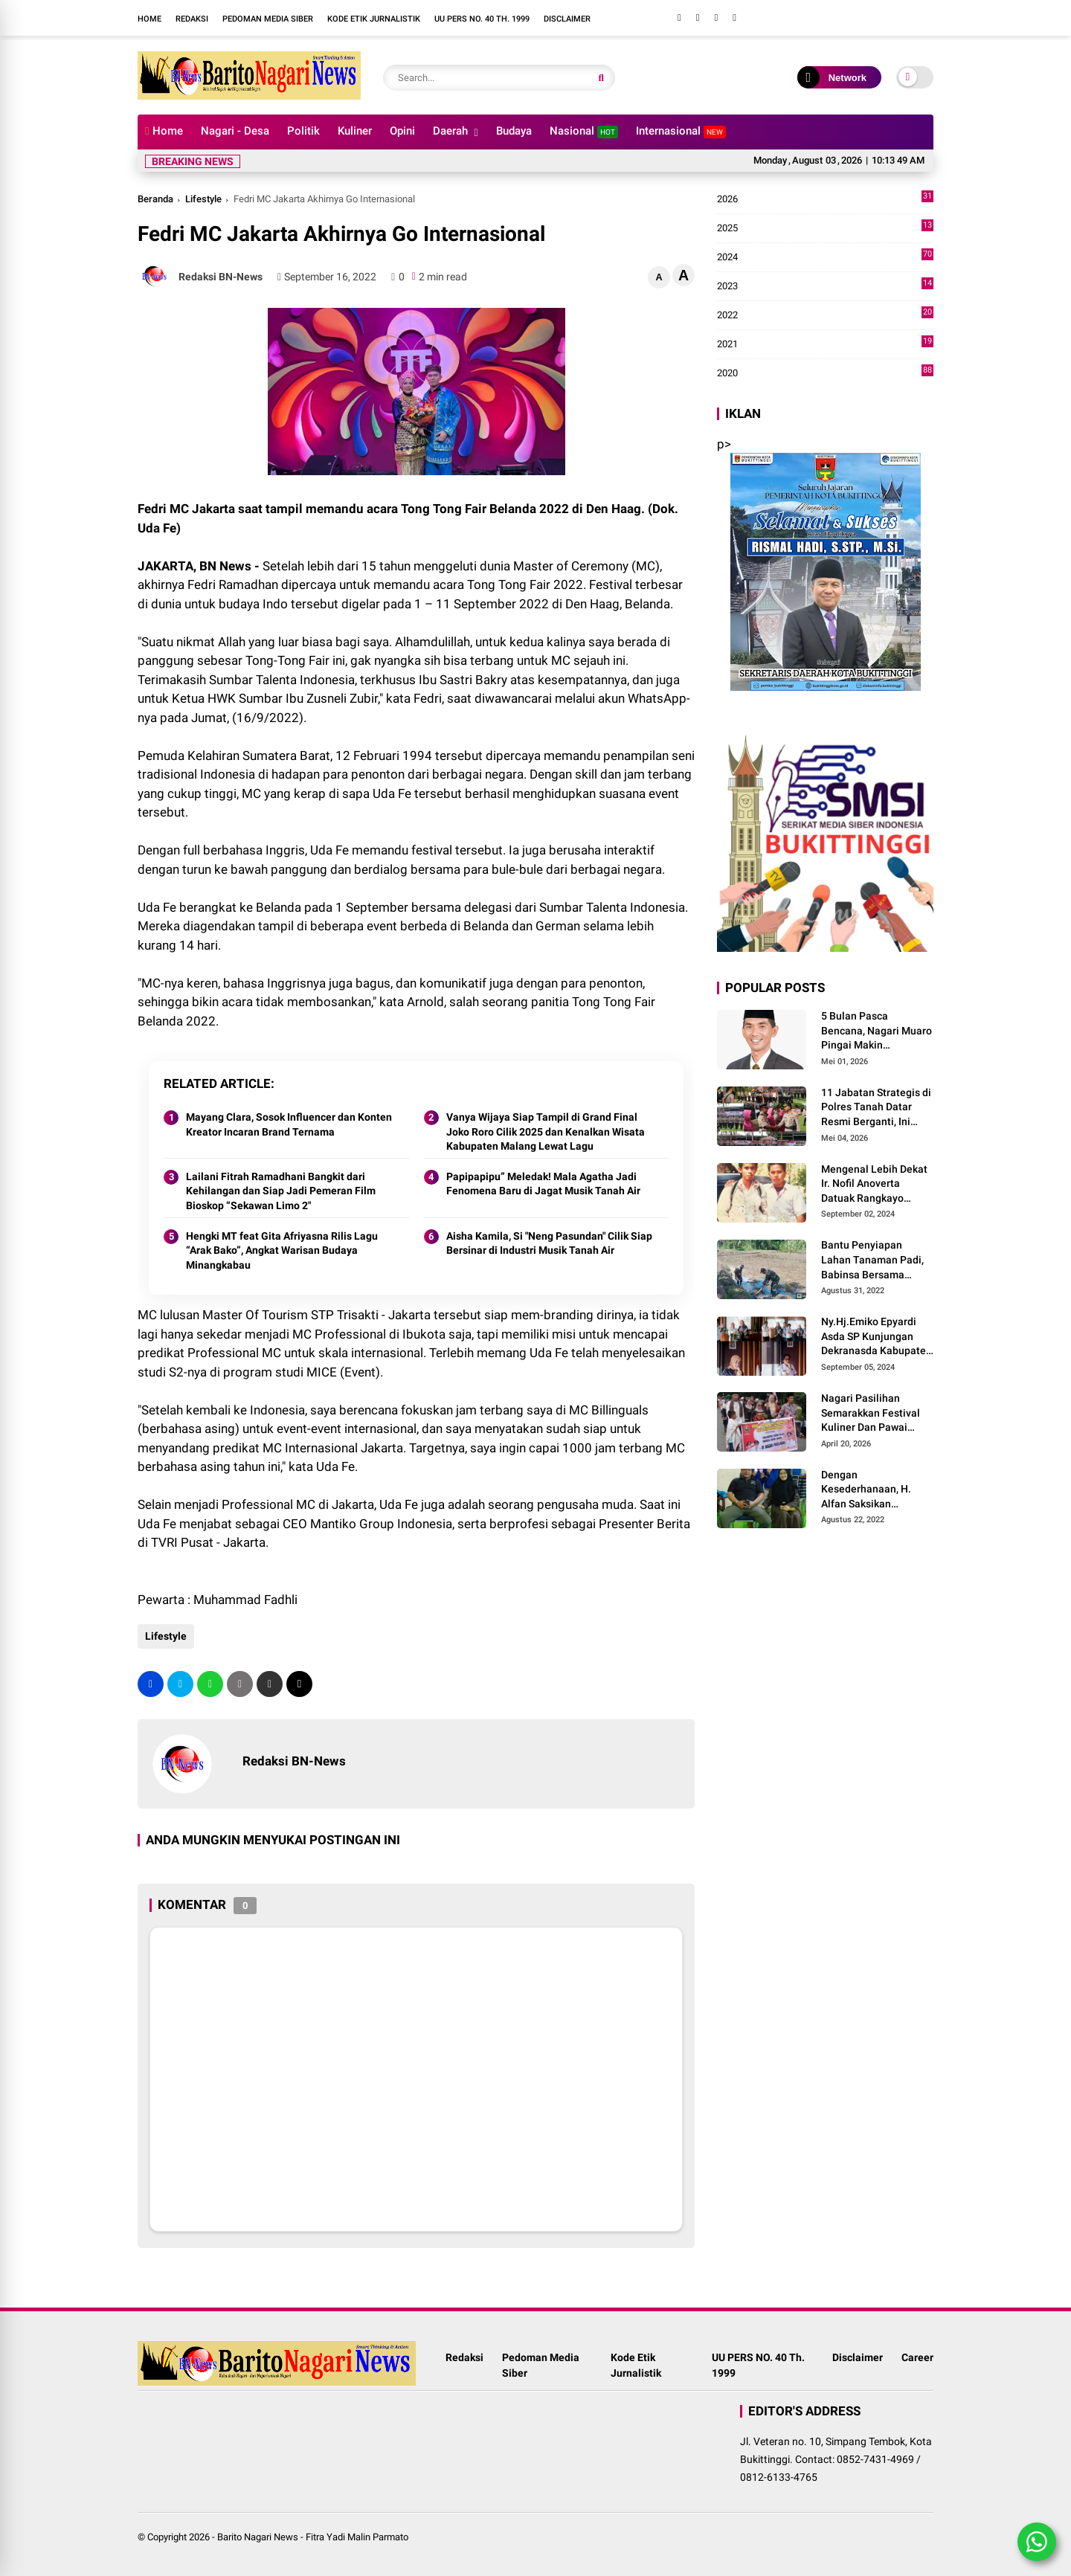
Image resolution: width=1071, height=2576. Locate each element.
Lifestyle (203, 199)
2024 (825, 257)
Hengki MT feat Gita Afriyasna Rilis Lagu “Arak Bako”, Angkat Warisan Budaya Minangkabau (282, 1250)
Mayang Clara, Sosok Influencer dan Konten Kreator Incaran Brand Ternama (289, 1124)
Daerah (450, 131)
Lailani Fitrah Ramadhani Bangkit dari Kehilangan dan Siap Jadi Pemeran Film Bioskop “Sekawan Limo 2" (281, 1191)
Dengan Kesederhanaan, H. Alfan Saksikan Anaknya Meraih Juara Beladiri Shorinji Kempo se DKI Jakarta (877, 1490)
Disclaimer (567, 19)
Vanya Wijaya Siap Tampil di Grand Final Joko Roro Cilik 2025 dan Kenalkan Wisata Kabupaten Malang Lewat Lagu (545, 1131)
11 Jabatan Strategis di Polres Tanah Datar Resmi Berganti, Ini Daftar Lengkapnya (876, 1108)
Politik (303, 131)
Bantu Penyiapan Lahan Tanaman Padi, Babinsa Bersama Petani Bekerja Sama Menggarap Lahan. (872, 1260)
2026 (825, 199)
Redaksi (192, 19)
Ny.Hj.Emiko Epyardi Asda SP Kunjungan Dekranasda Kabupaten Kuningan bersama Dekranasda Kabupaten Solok (876, 1337)
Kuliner (355, 131)
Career (917, 2365)
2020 (825, 373)
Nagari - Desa (235, 131)
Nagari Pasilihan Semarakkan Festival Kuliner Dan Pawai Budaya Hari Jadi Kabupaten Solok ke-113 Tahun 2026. (870, 1413)
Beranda (155, 199)
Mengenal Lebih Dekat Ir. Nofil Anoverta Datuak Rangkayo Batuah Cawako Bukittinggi (874, 1184)
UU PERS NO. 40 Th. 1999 (482, 19)
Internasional (681, 131)
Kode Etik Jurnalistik (373, 19)
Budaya (514, 131)
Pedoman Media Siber (267, 19)
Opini (402, 131)
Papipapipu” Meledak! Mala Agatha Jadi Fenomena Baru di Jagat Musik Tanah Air (543, 1184)
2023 (825, 286)
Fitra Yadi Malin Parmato (357, 2537)
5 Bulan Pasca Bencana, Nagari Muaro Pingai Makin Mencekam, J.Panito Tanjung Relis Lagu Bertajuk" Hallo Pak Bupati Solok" (876, 1031)
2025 (825, 228)
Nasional (584, 131)
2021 (825, 344)
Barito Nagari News (257, 2537)
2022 (825, 315)
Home (149, 19)
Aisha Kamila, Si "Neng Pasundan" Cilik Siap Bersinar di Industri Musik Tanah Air (549, 1243)
